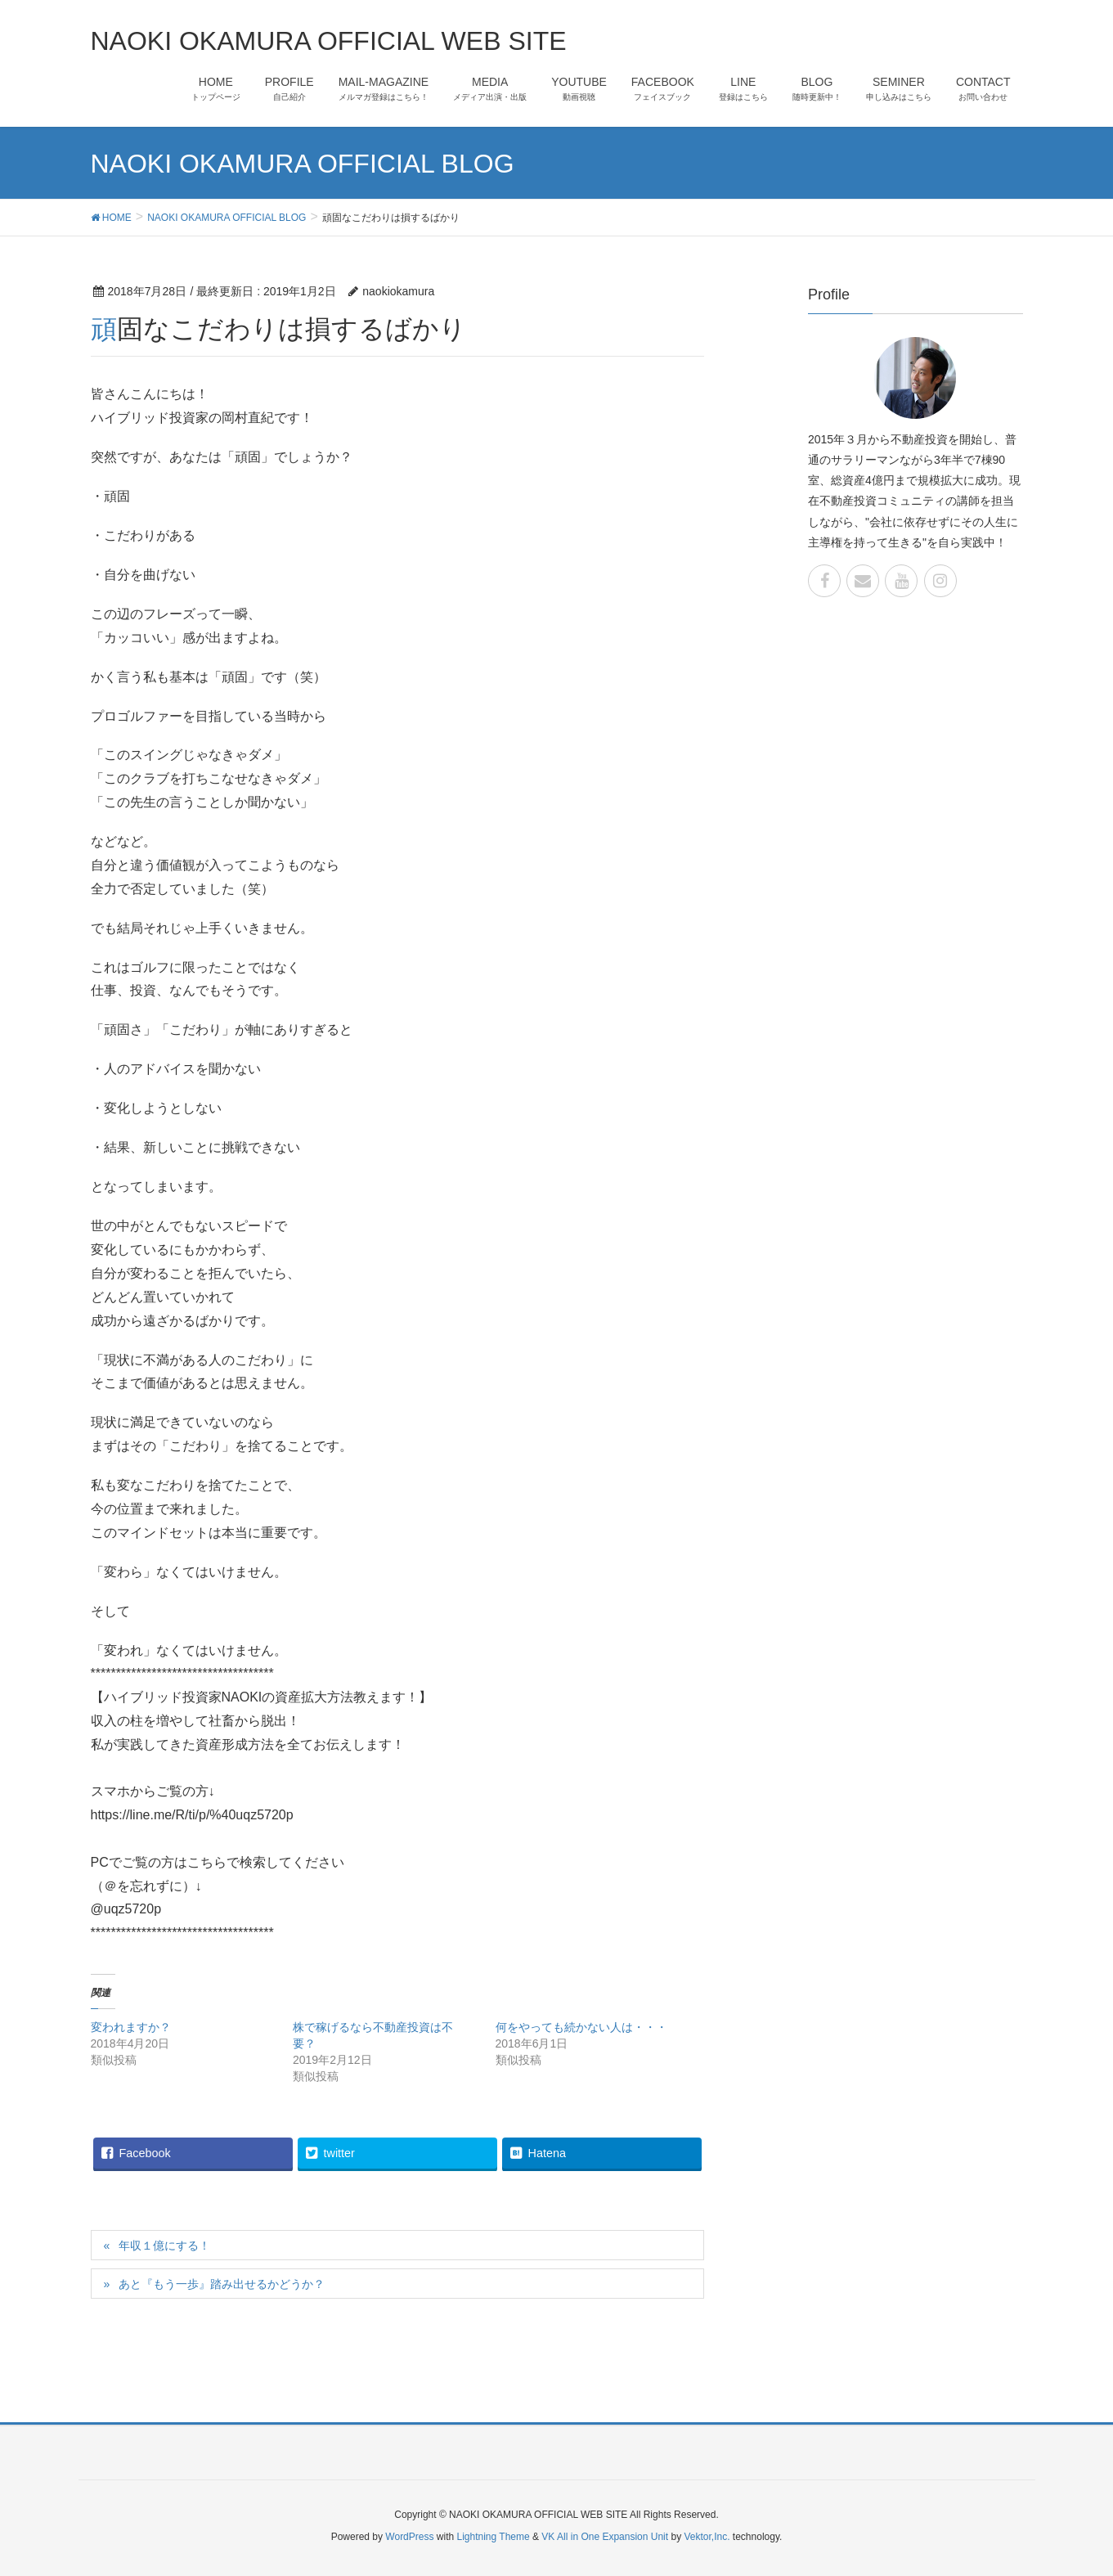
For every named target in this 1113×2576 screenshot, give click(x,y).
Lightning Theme (493, 2536)
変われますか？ (131, 2027)
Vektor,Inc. (706, 2536)
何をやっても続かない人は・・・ (581, 2027)
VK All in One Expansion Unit (604, 2536)
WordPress (409, 2536)
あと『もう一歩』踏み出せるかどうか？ (222, 2284)
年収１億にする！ (164, 2245)
